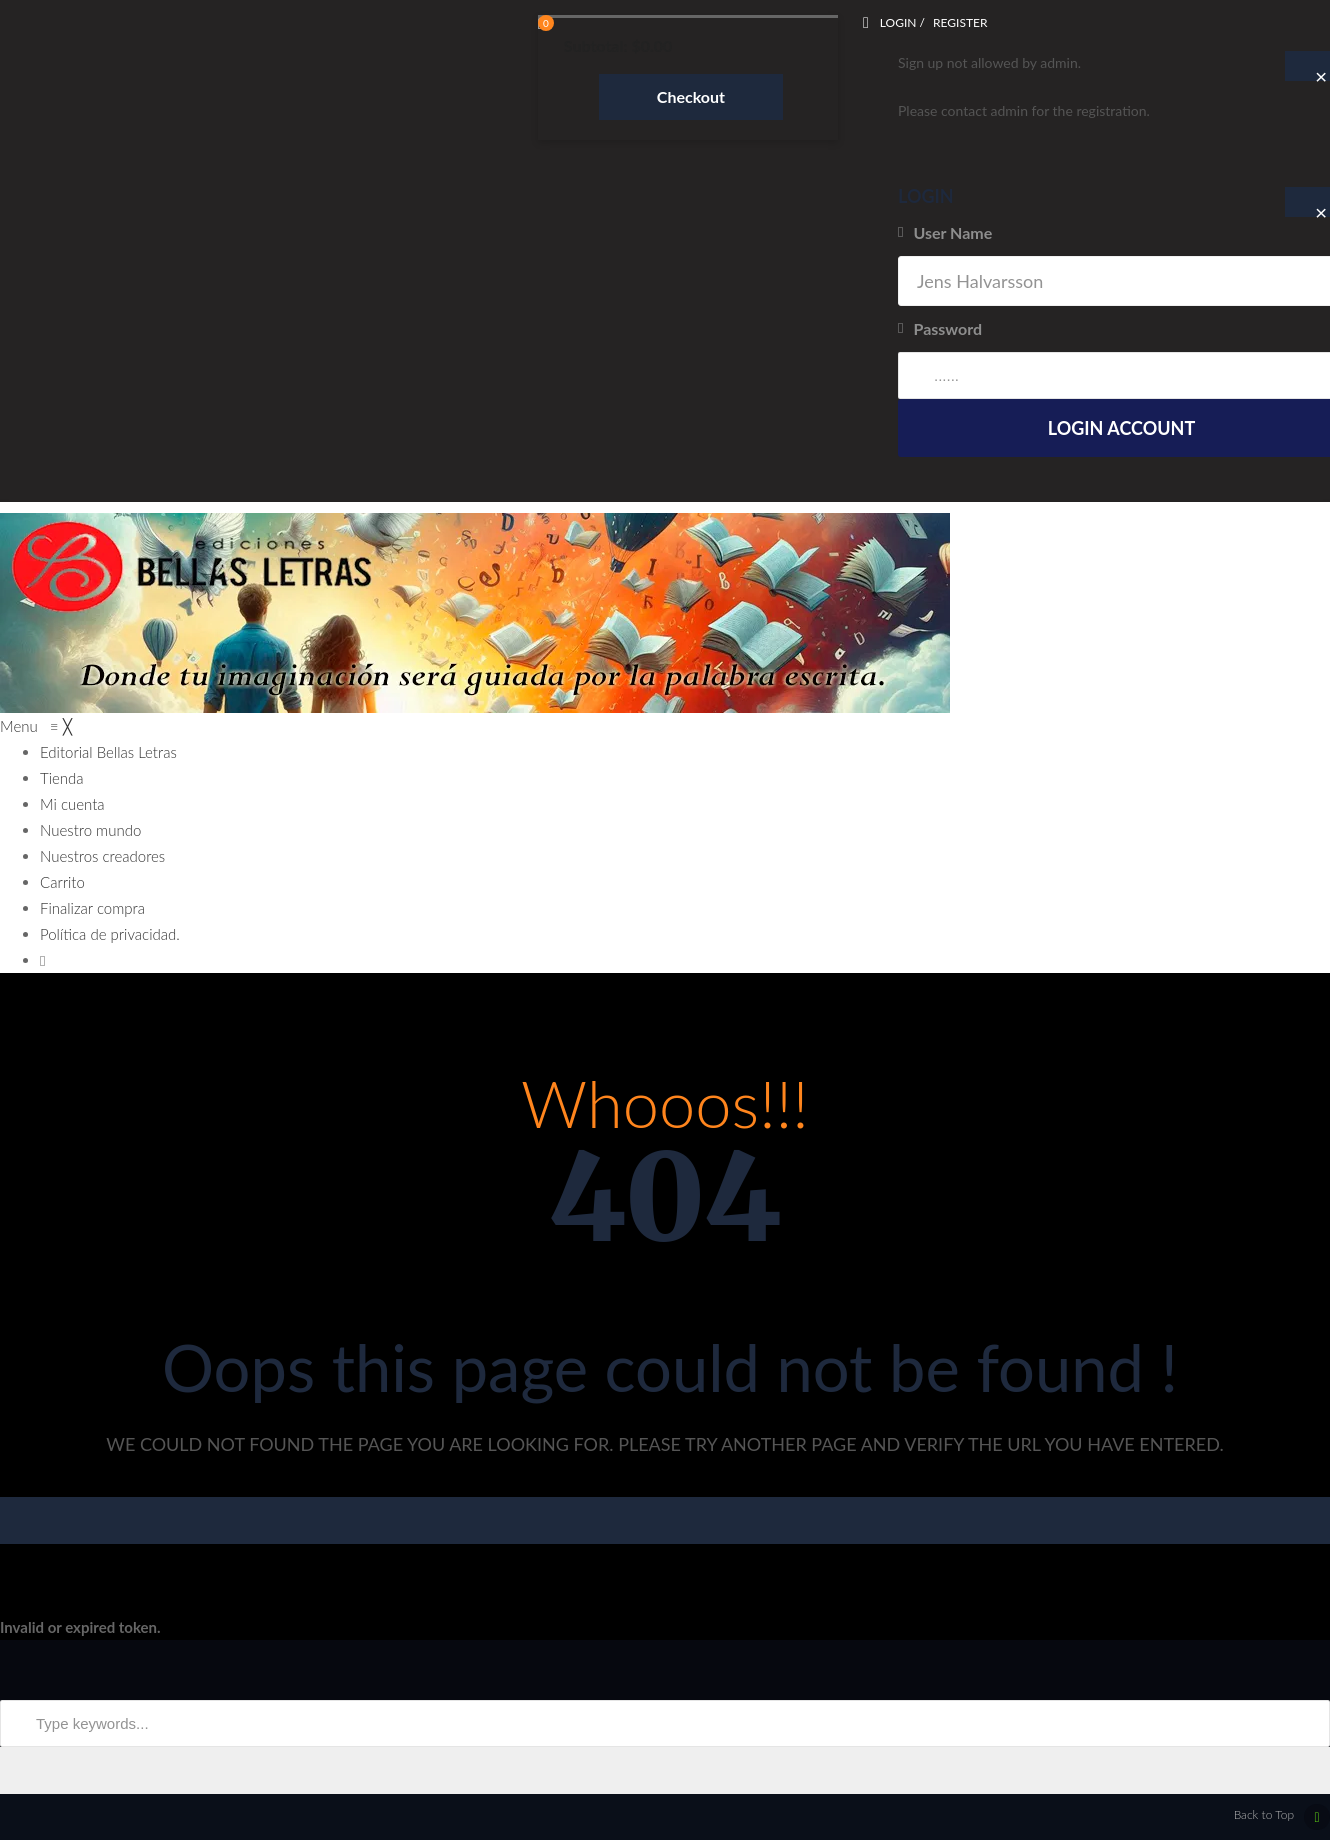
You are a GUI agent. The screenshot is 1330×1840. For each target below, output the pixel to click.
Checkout (691, 96)
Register (960, 22)
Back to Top (1282, 1817)
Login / (902, 22)
